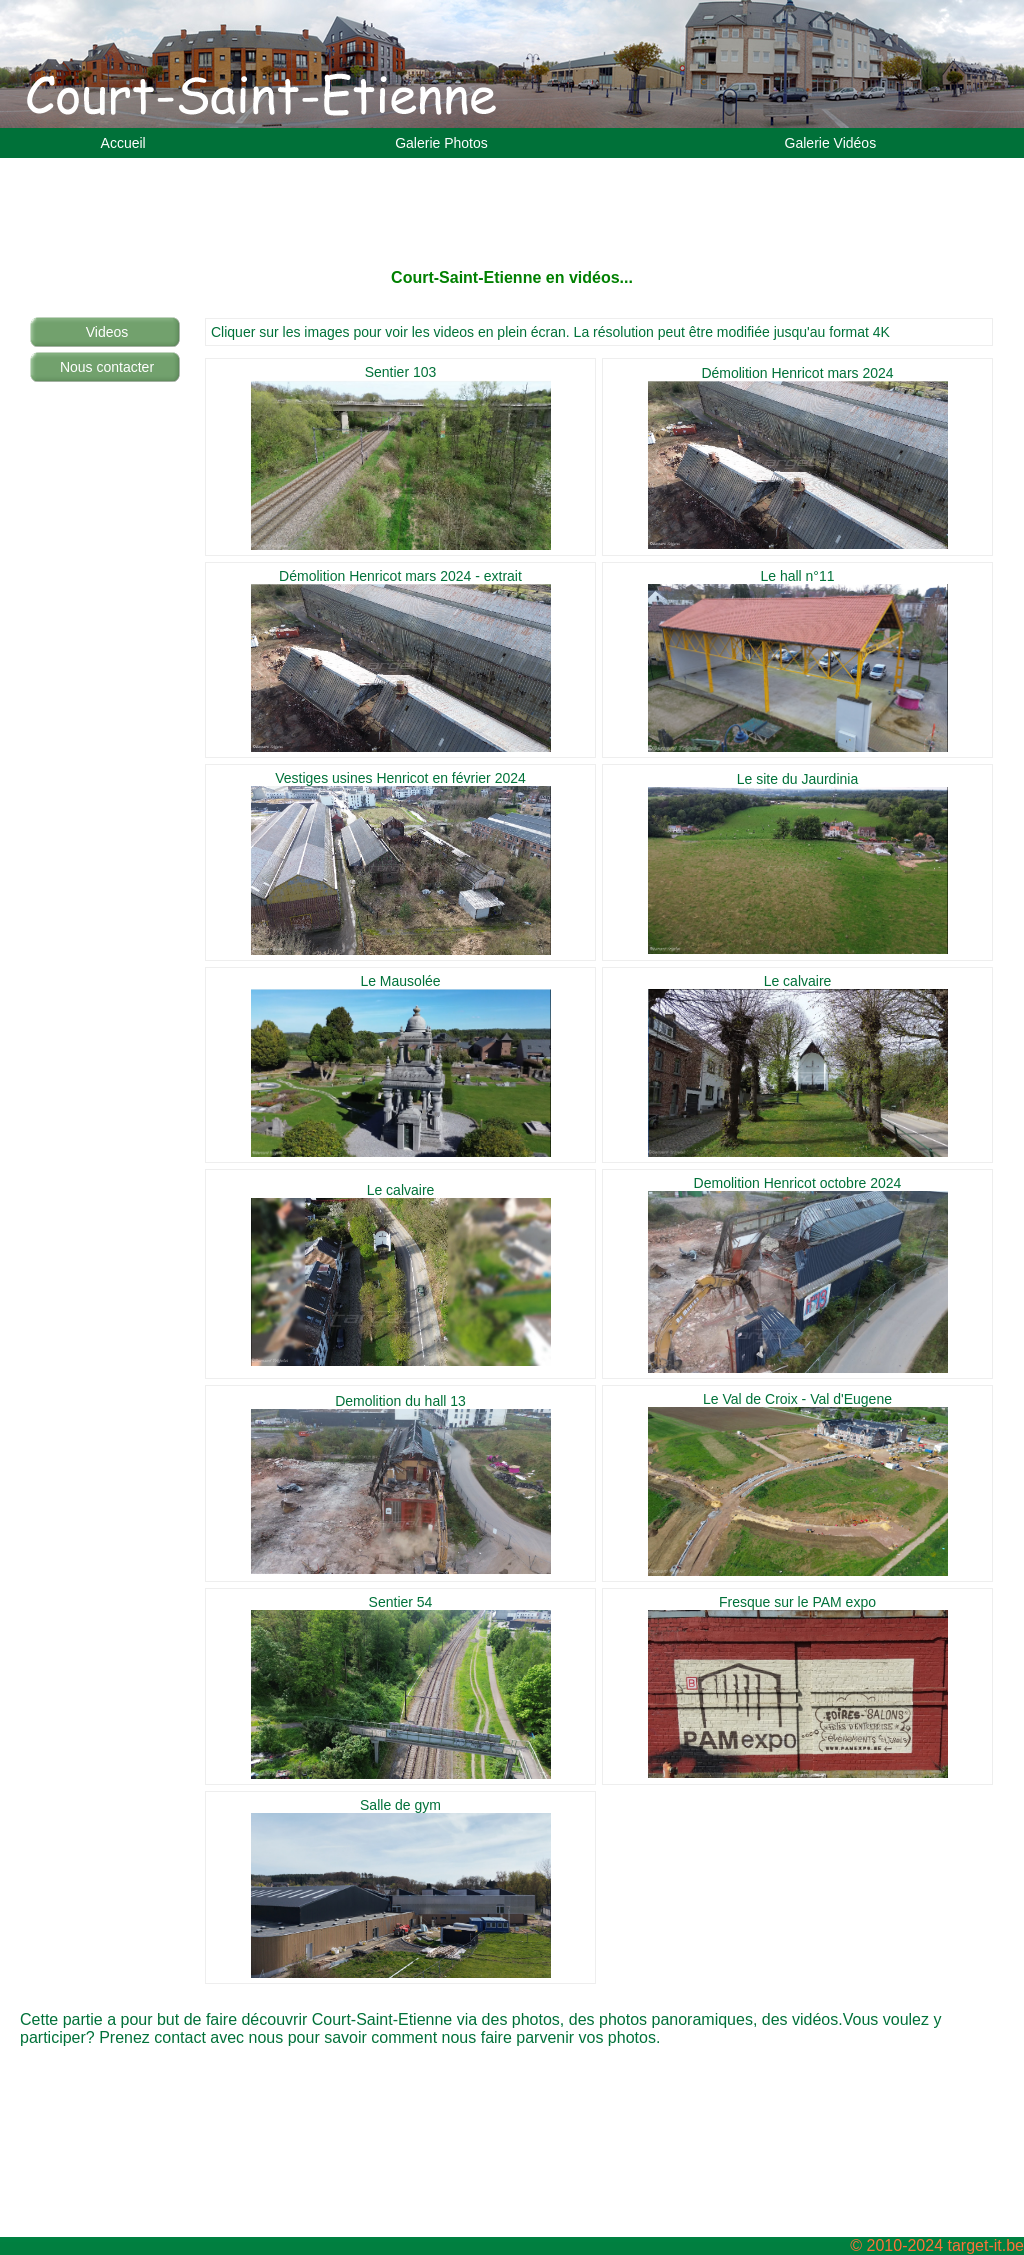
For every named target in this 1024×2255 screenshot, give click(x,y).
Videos (107, 332)
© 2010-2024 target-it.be (937, 2245)
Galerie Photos (441, 143)
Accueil (123, 143)
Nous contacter (107, 367)
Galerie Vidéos (831, 143)
